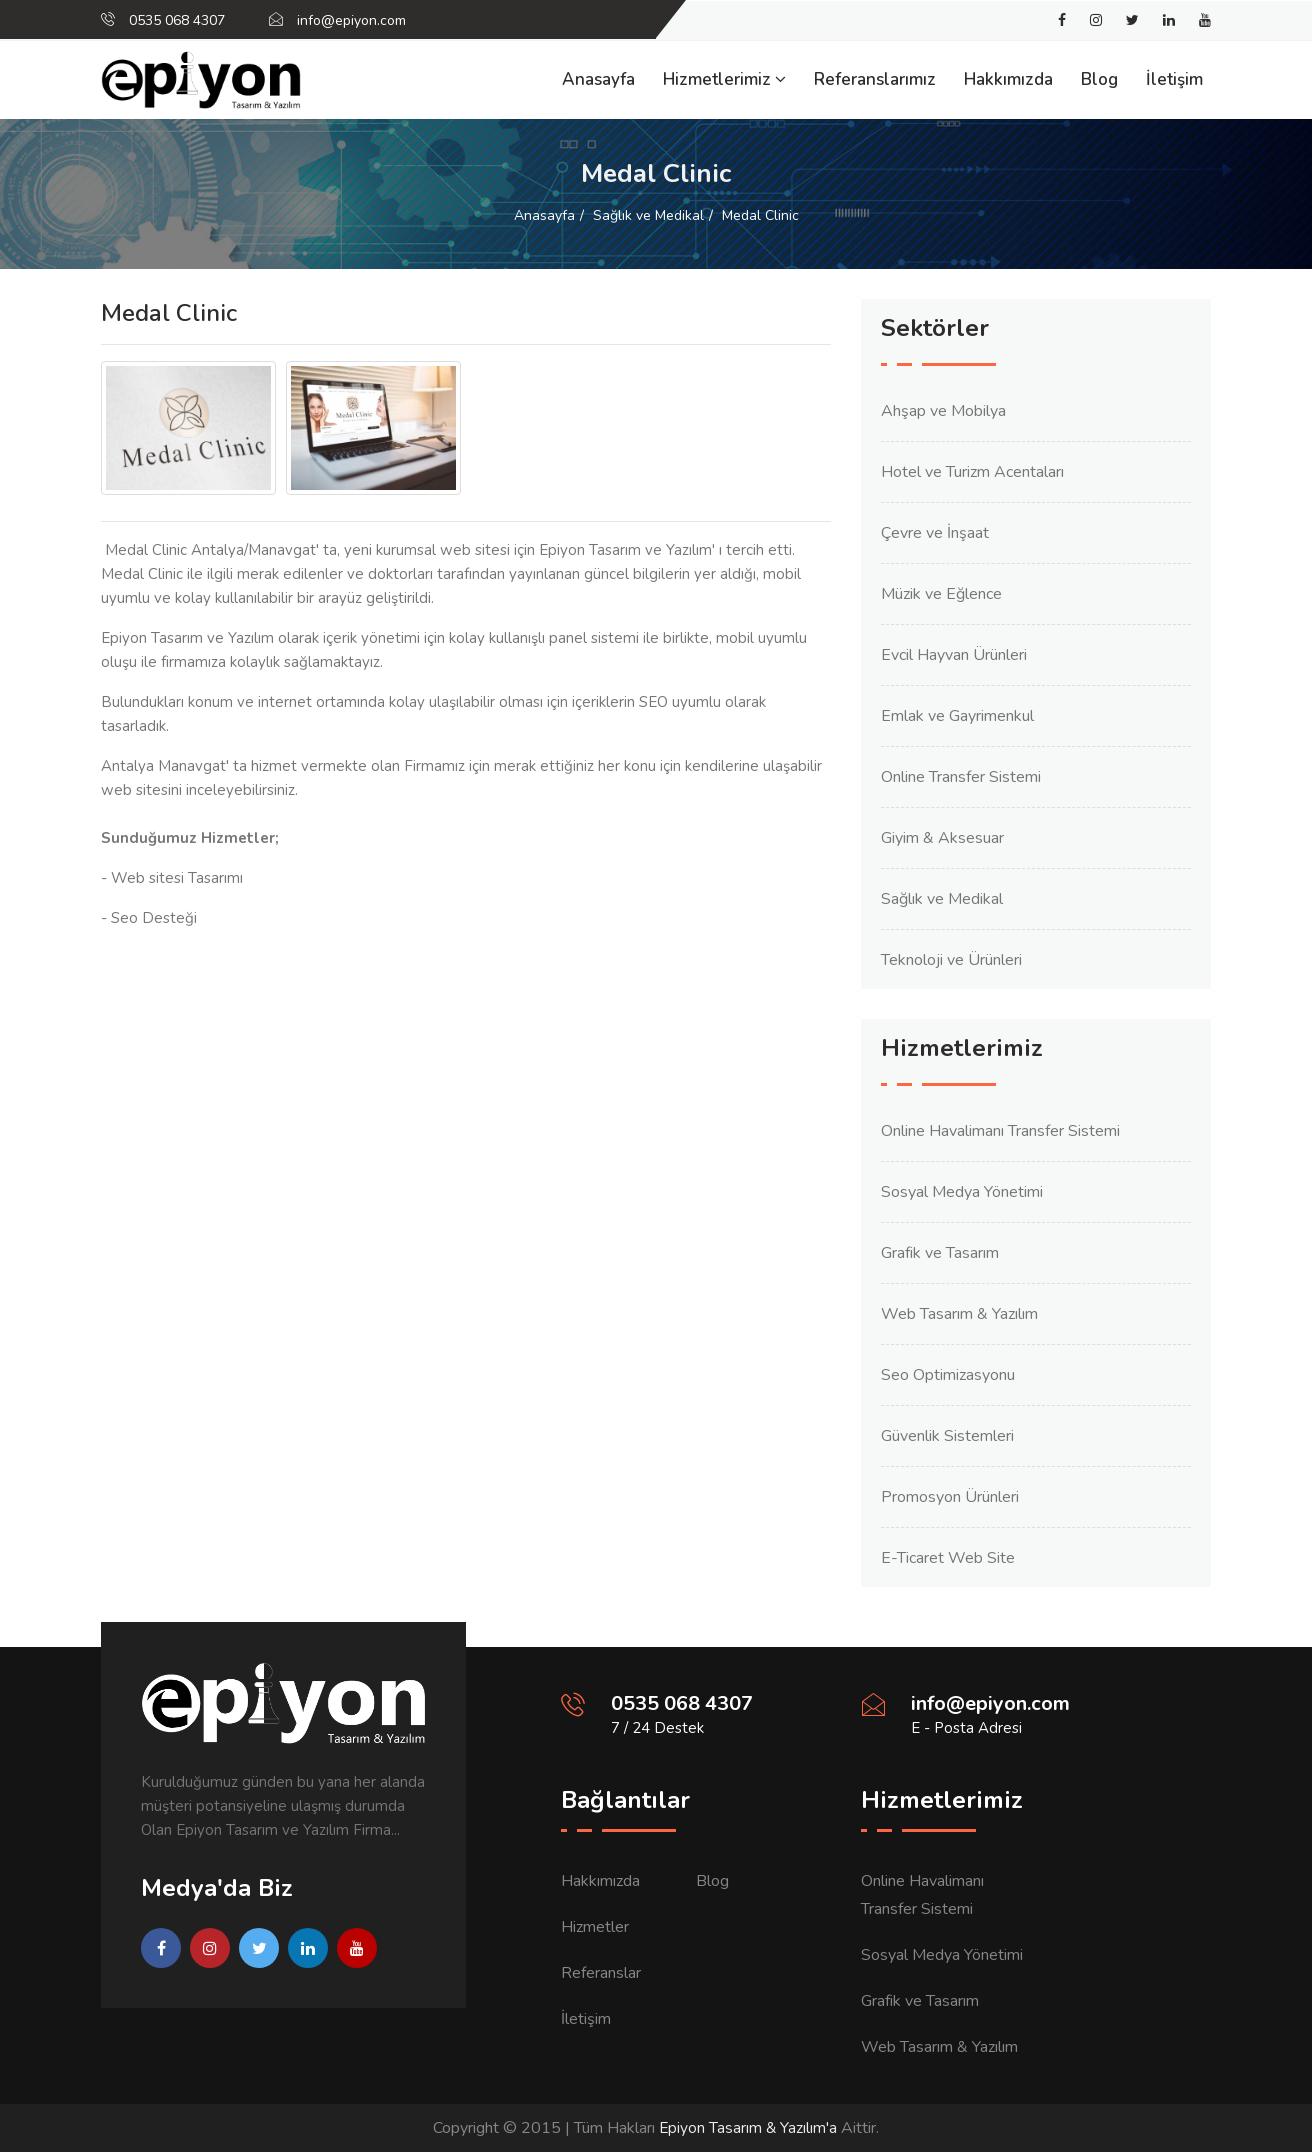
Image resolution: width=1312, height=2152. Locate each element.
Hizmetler (595, 1927)
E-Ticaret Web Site (948, 1558)
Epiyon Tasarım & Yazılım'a (748, 2128)
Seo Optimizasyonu (948, 1375)
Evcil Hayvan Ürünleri (954, 655)
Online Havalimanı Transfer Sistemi (1000, 1131)
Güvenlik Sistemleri (947, 1436)
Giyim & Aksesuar (942, 838)
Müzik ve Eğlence (941, 594)
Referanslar (601, 1973)
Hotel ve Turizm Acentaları (972, 472)
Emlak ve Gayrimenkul (957, 716)
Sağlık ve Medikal (648, 215)
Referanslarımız (875, 79)
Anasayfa (598, 79)
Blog (1099, 79)
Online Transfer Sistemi (961, 777)
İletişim (1174, 79)
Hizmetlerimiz (724, 79)
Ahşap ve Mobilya (943, 411)
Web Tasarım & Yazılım (959, 1314)
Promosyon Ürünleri (950, 1497)
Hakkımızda (1008, 79)
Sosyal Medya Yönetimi (962, 1192)
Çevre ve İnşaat (935, 533)
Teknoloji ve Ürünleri (951, 960)
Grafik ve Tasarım (940, 1253)
